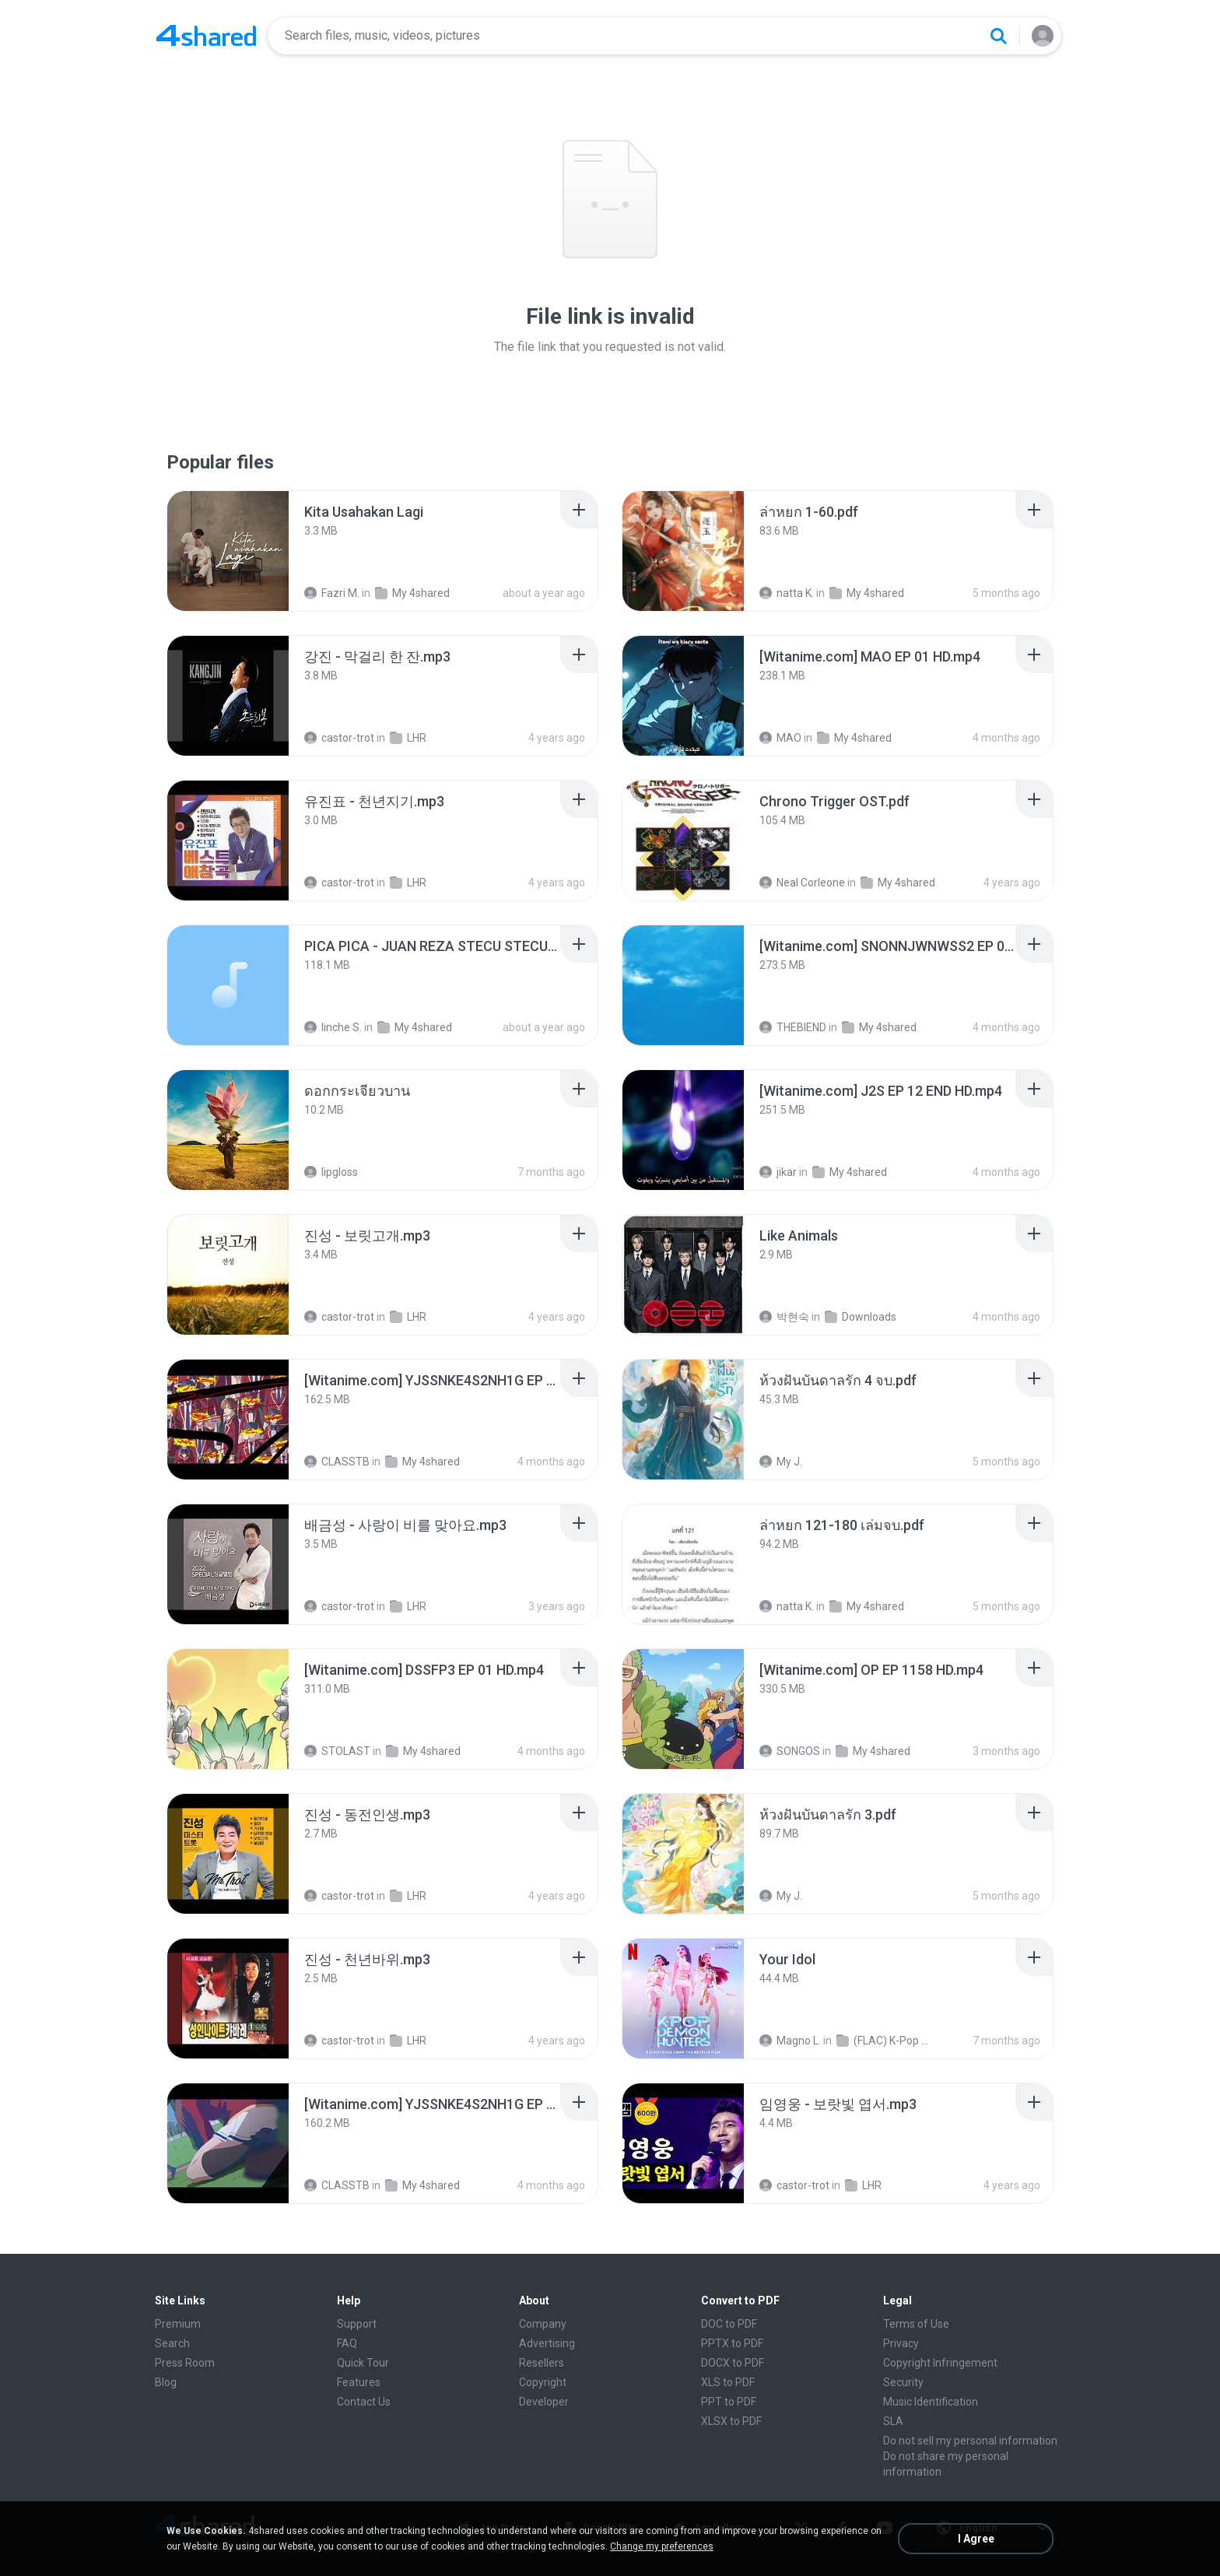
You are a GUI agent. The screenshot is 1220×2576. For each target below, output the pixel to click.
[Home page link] (206, 36)
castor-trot (339, 738)
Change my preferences (661, 2546)
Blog (166, 2382)
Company (542, 2324)
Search (172, 2343)
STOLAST (337, 1751)
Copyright (542, 2382)
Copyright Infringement (940, 2363)
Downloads (860, 1317)
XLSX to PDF (731, 2421)
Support (357, 2324)
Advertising (547, 2343)
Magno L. (790, 2040)
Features (358, 2382)
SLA (893, 2421)
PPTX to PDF (732, 2343)
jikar (778, 1172)
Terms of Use (916, 2324)
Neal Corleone (802, 882)
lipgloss (331, 1172)
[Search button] (998, 35)
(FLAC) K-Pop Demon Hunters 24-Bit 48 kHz (885, 2040)
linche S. (333, 1027)
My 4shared (412, 593)
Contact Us (364, 2401)
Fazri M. (331, 593)
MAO (780, 738)
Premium (178, 2324)
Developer (544, 2401)
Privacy (901, 2343)
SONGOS (789, 1751)
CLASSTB (337, 1461)
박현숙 (784, 1317)
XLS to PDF (728, 2382)
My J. (780, 1461)
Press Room (185, 2363)
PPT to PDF (728, 2401)
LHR (408, 738)
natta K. (786, 593)
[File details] (228, 551)
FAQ (347, 2343)
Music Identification (930, 2401)
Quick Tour (363, 2363)
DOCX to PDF (732, 2363)
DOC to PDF (729, 2324)
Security (903, 2382)
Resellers (541, 2363)
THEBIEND (792, 1027)
